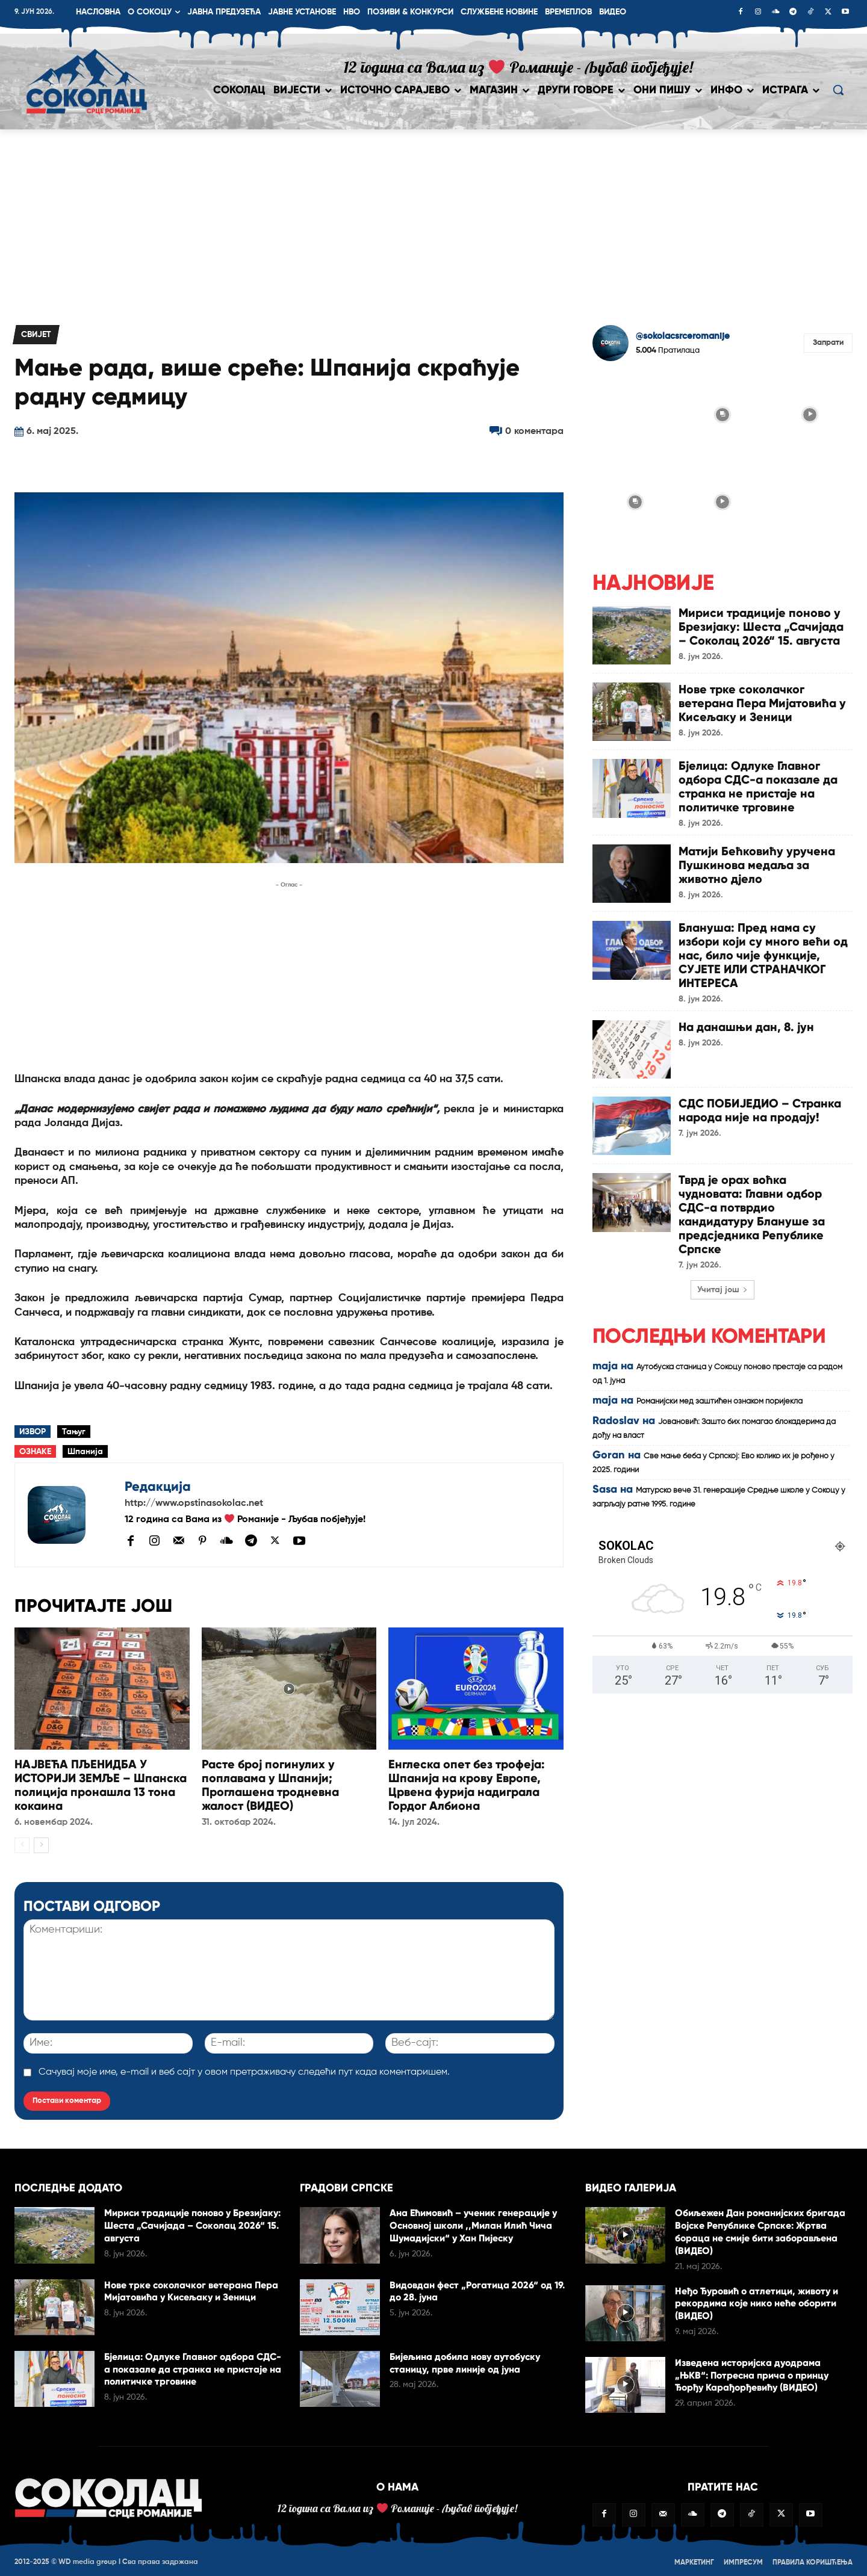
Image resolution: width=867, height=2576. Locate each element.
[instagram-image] (634, 413)
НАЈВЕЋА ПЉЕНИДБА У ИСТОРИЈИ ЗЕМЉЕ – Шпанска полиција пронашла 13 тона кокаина (100, 1784)
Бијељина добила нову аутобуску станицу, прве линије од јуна (465, 2360)
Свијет (36, 334)
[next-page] (41, 1843)
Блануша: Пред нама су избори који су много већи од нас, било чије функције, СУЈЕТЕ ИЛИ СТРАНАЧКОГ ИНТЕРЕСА (763, 952)
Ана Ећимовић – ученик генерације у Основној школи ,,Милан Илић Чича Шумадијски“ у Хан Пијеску (473, 2223)
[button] (838, 89)
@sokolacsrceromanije (683, 336)
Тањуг (73, 1432)
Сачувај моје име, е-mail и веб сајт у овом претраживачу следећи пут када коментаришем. (244, 2070)
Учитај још (722, 1281)
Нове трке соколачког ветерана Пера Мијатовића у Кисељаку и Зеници (763, 702)
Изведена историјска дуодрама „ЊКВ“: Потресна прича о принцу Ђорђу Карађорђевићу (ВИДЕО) (752, 2373)
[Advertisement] (433, 219)
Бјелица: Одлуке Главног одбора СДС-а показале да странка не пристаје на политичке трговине (758, 785)
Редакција (158, 1486)
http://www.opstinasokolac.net (194, 1503)
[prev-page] (22, 1843)
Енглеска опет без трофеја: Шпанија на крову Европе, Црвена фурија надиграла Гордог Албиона (466, 1784)
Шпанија (85, 1451)
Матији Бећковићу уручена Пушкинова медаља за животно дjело (757, 861)
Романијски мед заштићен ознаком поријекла (719, 1393)
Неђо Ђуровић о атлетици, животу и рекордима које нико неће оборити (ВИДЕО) (756, 2301)
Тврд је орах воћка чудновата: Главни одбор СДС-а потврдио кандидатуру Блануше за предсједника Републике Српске (752, 1208)
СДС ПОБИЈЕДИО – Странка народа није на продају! (760, 1105)
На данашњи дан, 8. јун (747, 1022)
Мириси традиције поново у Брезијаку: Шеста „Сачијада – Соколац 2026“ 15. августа (762, 625)
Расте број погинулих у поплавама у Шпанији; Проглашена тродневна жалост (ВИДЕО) (270, 1784)
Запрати (828, 343)
